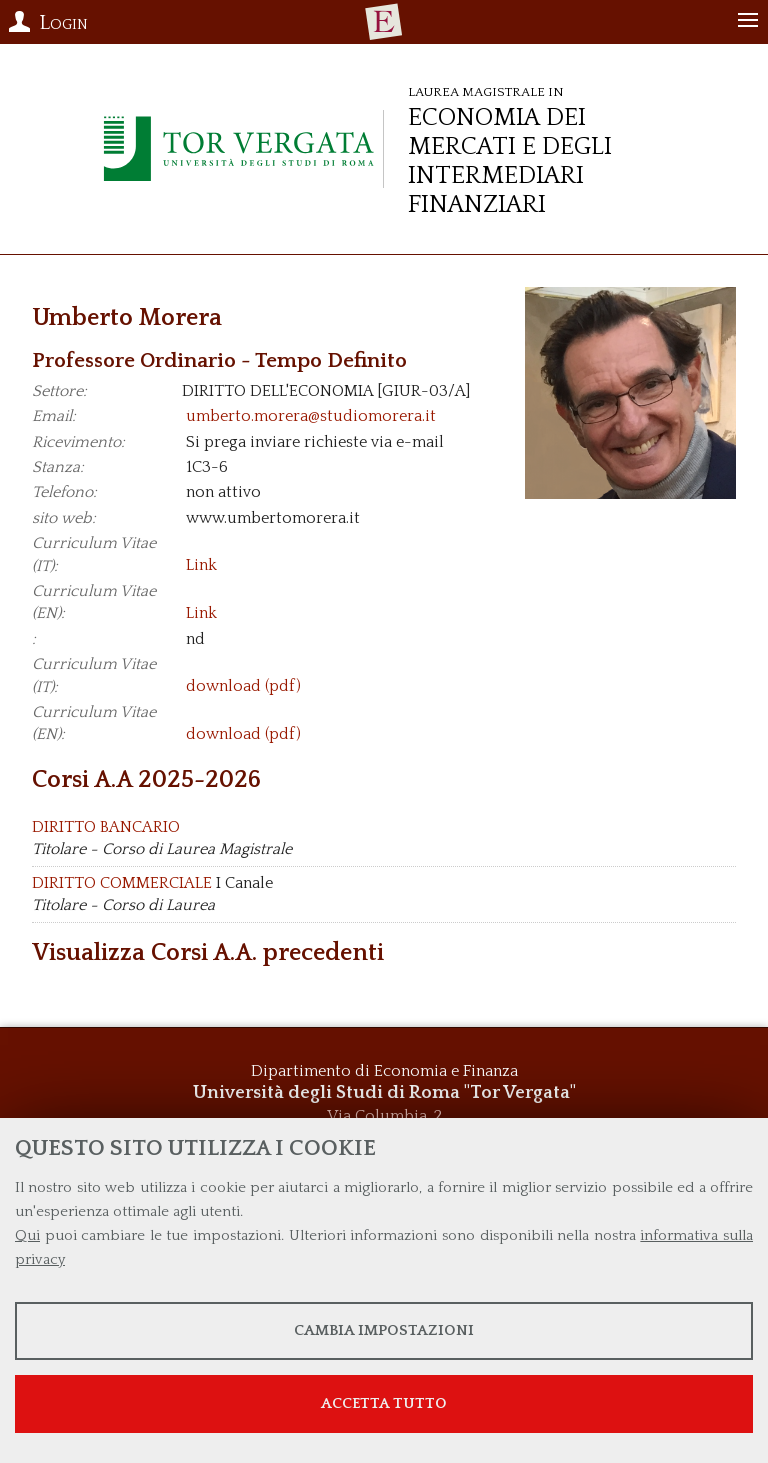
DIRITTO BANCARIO (106, 827)
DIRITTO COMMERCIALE (122, 883)
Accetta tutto (384, 1403)
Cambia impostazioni (384, 1330)
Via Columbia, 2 (384, 1116)
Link (201, 566)
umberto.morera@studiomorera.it (311, 416)
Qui (27, 1235)
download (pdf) (243, 687)
